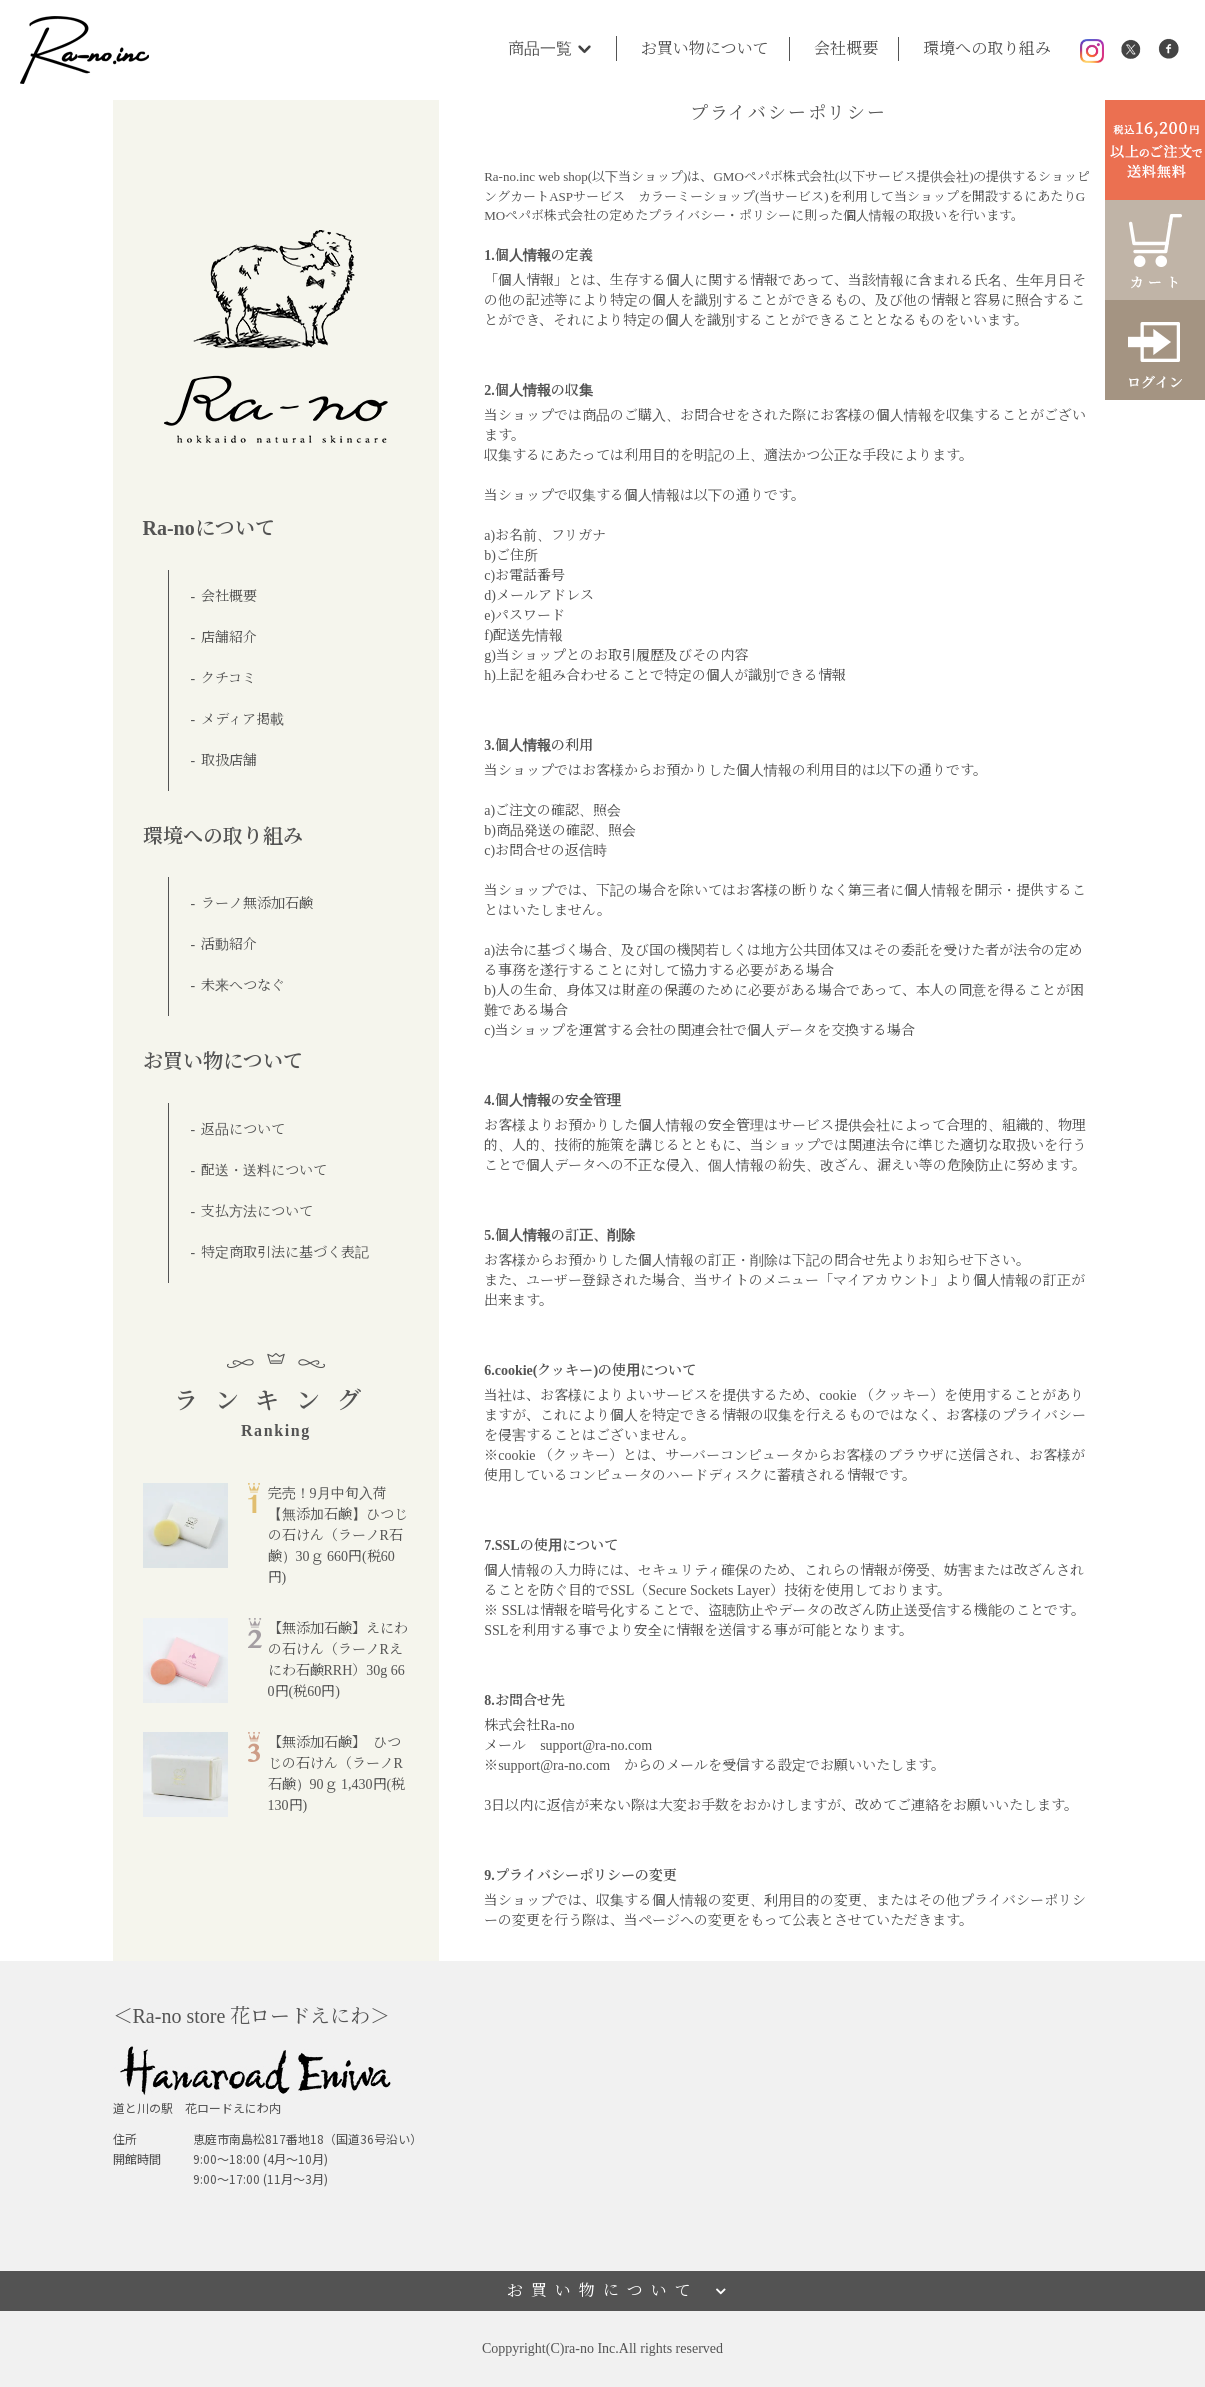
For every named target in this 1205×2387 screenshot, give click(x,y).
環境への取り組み (987, 48)
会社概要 (846, 48)
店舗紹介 (229, 637)
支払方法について (257, 1211)
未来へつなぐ (243, 985)
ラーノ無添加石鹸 (257, 903)
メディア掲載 (242, 719)
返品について (243, 1129)
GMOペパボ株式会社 (773, 176)
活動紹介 (229, 944)
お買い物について (705, 48)
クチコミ (228, 678)
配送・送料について (264, 1170)
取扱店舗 (229, 760)
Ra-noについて (209, 528)
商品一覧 (552, 48)
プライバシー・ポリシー (719, 215)
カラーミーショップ (696, 196)
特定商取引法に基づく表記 (285, 1252)
